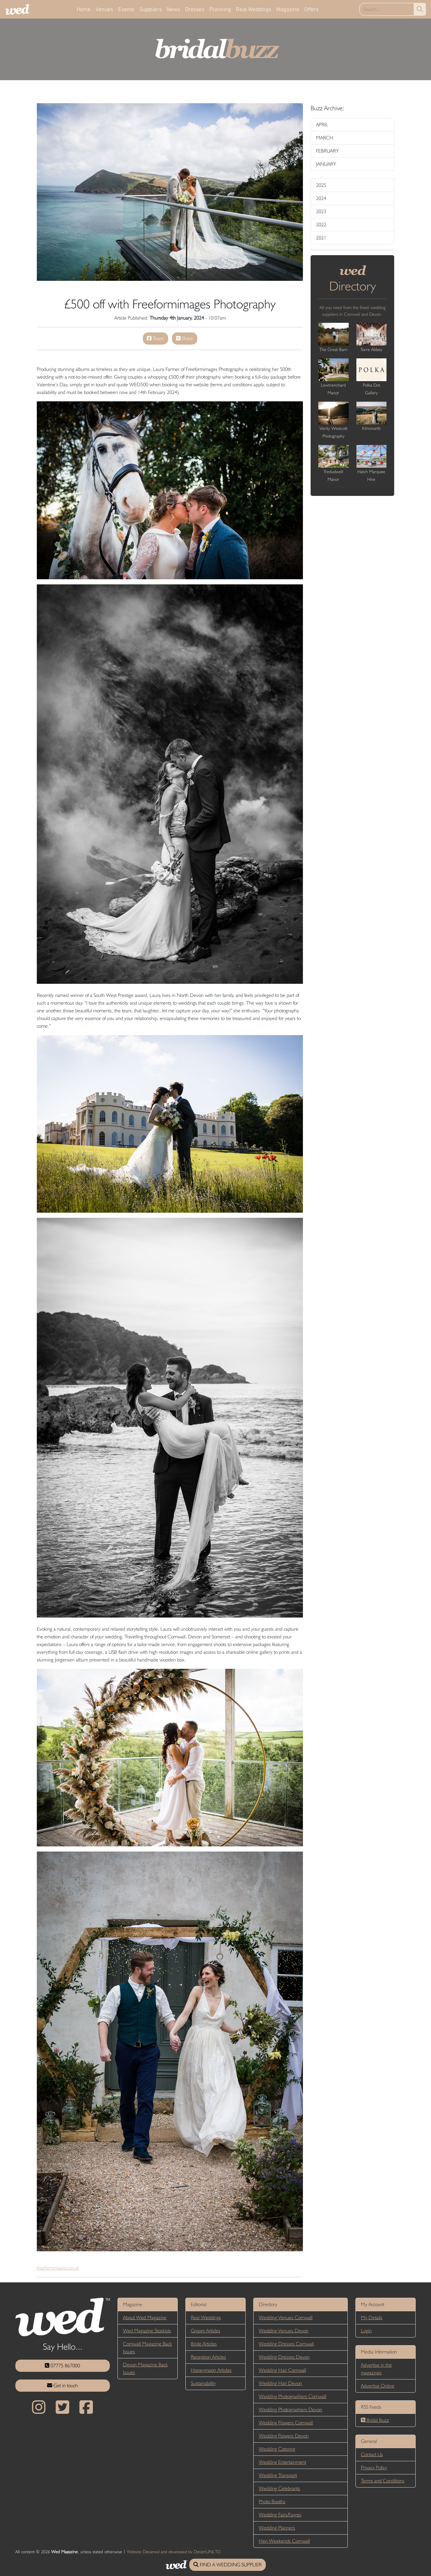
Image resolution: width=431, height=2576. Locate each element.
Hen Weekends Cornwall (284, 2541)
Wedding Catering (277, 2449)
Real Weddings (253, 9)
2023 (321, 211)
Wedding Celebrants (279, 2488)
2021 (321, 238)
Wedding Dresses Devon (284, 2357)
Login (366, 2331)
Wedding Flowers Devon (284, 2436)
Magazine (287, 9)
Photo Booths (272, 2501)
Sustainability (203, 2383)
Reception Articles (208, 2357)
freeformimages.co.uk (58, 2268)
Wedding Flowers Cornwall (286, 2423)
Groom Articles (205, 2331)
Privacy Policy (374, 2467)
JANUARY (326, 164)
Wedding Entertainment (282, 2462)
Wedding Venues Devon (283, 2331)
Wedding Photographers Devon (290, 2409)
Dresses (194, 9)
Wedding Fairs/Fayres (280, 2515)
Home (84, 9)
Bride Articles (204, 2344)
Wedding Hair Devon (280, 2383)
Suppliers (150, 9)
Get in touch (62, 2385)
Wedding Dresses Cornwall (286, 2344)
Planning (220, 9)
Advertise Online (377, 2386)
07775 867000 (62, 2366)
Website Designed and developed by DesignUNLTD (174, 2551)
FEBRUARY (327, 151)
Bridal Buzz (375, 2420)
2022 (321, 225)
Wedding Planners (277, 2528)
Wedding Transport (278, 2475)
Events (126, 9)
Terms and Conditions (382, 2481)
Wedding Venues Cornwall (286, 2317)
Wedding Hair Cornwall (282, 2370)
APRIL (322, 124)
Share (155, 338)
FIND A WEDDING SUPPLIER (227, 2565)
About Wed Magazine (145, 2317)
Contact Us (372, 2454)
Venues (104, 9)
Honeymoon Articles (211, 2370)
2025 (321, 185)
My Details (371, 2317)
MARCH (324, 138)
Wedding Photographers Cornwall (292, 2396)
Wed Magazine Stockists (147, 2331)
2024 (321, 198)
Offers (311, 9)
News (173, 9)
